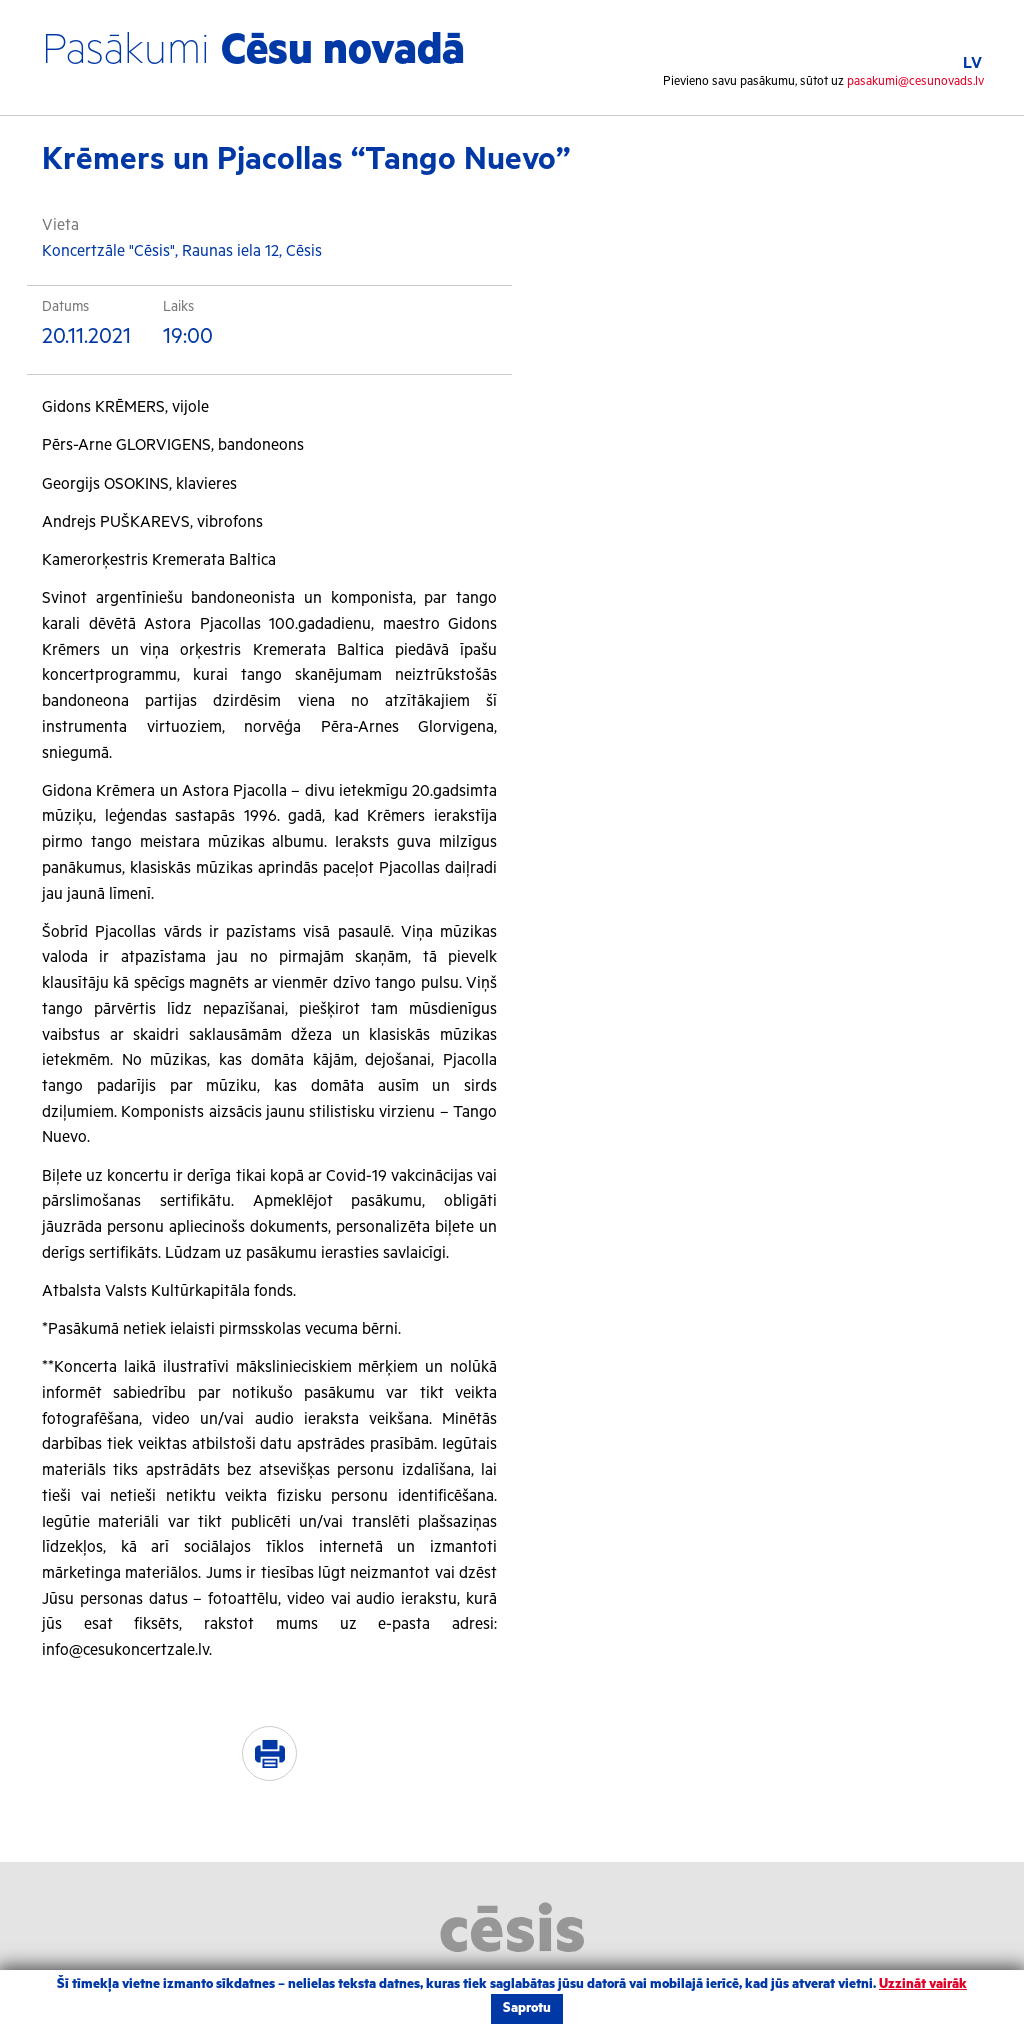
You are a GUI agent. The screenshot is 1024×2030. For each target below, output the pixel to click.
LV (972, 63)
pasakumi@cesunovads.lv (915, 81)
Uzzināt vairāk (923, 1984)
